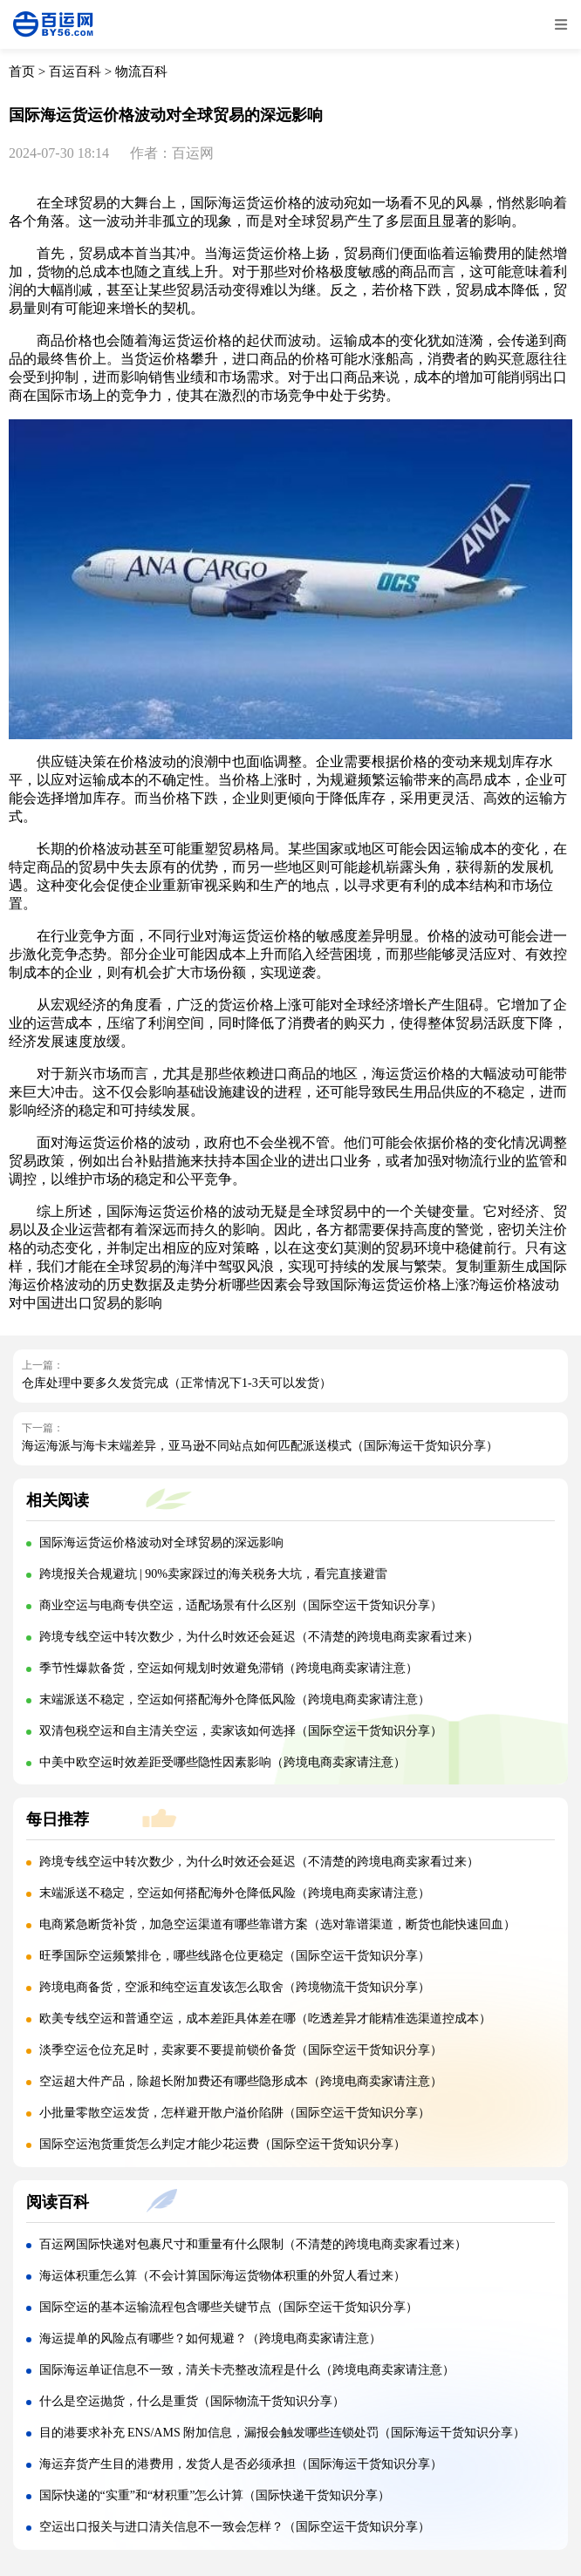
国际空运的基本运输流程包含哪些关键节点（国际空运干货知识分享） (228, 2307)
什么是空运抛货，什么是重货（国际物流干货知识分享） (192, 2401)
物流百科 (141, 71)
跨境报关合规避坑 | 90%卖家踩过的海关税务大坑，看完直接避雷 (213, 1573)
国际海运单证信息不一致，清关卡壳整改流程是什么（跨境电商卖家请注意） (247, 2369)
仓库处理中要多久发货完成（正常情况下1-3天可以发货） (177, 1383)
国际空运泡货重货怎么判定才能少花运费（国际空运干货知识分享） (222, 2144)
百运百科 (75, 71)
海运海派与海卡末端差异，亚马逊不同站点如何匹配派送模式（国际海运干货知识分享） (260, 1445)
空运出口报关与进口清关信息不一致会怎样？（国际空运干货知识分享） (234, 2526)
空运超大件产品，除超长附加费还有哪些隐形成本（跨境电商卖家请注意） (240, 2081)
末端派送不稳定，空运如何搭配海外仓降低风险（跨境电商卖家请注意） (234, 1699)
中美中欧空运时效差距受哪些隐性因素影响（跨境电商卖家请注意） (222, 1762)
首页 (22, 71)
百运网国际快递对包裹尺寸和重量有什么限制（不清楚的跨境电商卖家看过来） (253, 2244)
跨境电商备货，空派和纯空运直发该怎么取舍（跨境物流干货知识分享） (234, 1987)
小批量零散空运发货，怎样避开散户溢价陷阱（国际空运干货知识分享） (234, 2112)
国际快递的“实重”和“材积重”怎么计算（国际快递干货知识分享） (215, 2495)
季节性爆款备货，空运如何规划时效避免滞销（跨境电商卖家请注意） (228, 1668)
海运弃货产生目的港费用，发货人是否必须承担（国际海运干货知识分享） (240, 2464)
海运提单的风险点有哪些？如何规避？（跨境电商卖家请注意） (210, 2338)
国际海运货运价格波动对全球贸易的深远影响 (161, 1542)
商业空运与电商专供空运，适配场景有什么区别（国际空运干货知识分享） (240, 1605)
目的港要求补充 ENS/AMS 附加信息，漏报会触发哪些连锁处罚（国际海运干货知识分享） (282, 2432)
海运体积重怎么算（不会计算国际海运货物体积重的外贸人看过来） (222, 2275)
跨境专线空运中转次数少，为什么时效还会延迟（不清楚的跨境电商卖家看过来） (259, 1636)
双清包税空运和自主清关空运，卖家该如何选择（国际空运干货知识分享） (240, 1730)
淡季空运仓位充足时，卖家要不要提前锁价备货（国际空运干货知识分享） (240, 2049)
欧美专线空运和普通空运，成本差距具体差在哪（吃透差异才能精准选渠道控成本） (265, 2018)
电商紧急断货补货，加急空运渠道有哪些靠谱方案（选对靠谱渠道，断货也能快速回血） (277, 1924)
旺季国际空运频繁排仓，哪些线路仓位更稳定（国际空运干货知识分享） (234, 1955)
